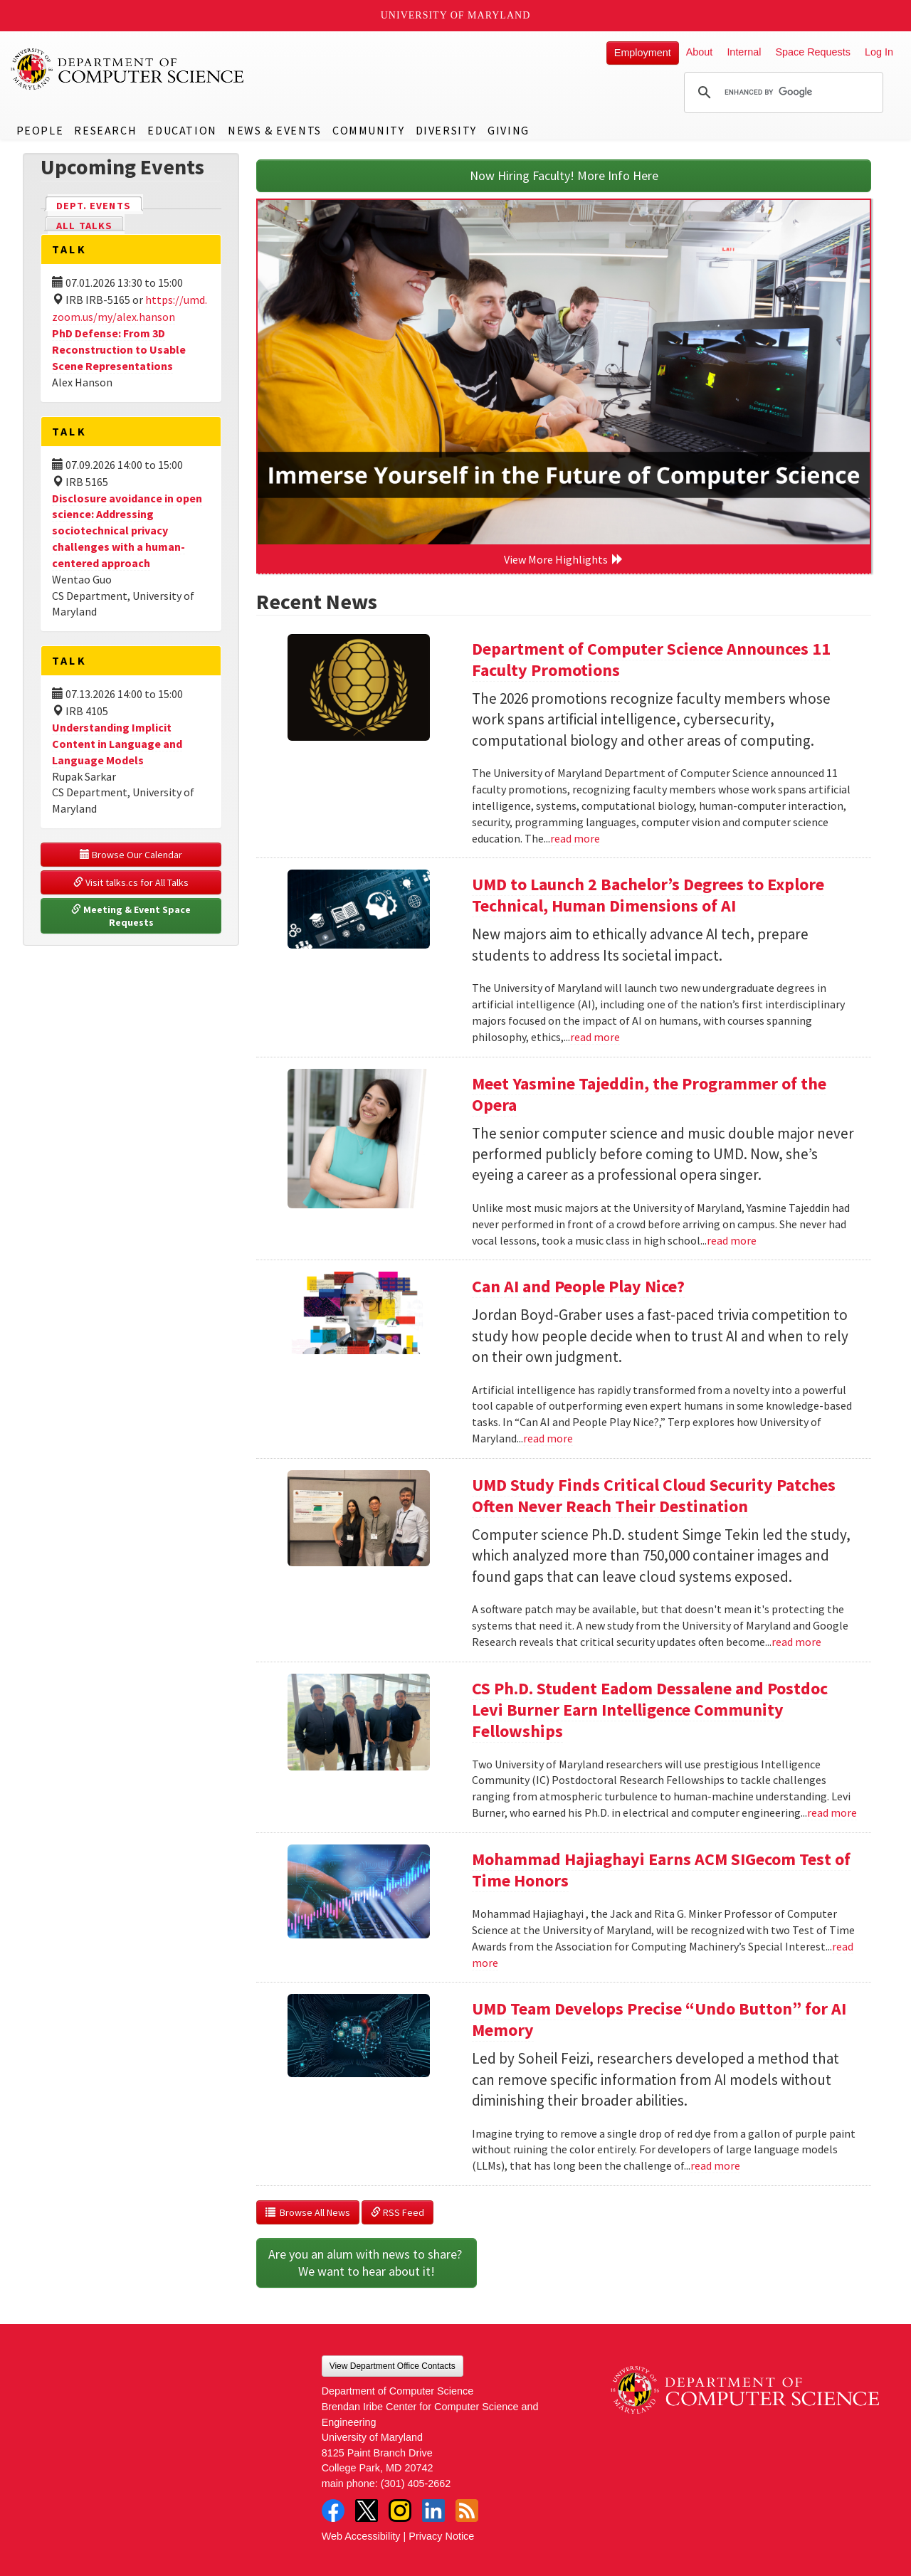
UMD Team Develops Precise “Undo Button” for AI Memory (659, 2019)
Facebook (333, 2510)
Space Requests (813, 52)
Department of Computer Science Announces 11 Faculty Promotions (651, 659)
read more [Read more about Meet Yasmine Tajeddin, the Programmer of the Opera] (732, 1240)
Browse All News (307, 2212)
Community (368, 130)
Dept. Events (99, 204)
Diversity (446, 130)
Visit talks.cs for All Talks (131, 882)
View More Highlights (563, 559)
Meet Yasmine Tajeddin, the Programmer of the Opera (649, 1094)
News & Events (275, 130)
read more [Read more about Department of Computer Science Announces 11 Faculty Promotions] (575, 838)
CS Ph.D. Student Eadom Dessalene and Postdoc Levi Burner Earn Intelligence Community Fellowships (650, 1709)
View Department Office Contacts (393, 2366)
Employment (642, 52)
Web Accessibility (361, 2536)
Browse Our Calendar (131, 854)
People (40, 130)
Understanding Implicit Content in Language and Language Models (117, 743)
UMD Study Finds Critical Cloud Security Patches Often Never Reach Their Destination (654, 1495)
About (699, 52)
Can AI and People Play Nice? (578, 1286)
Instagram (400, 2510)
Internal (744, 52)
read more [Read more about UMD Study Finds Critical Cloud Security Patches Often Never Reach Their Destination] (796, 1642)
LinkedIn (433, 2510)
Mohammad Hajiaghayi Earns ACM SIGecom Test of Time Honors (661, 1869)
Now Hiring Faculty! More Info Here (564, 175)
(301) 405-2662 (416, 2483)
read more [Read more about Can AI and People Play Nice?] (548, 1438)
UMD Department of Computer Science (128, 69)
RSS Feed (397, 2212)
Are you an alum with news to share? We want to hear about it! (366, 2262)
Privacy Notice (441, 2536)
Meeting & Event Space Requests (132, 916)
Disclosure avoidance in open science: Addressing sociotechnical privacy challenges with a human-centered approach (127, 530)
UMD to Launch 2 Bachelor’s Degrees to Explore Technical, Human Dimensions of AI (648, 895)
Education (181, 130)
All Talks (84, 225)
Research (105, 130)
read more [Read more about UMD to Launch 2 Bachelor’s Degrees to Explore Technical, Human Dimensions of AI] (595, 1037)
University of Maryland (456, 15)
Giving (509, 130)
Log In (879, 52)
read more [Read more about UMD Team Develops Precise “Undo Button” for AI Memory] (715, 2165)
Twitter (366, 2510)
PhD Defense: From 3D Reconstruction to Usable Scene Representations (119, 349)
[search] (781, 92)
